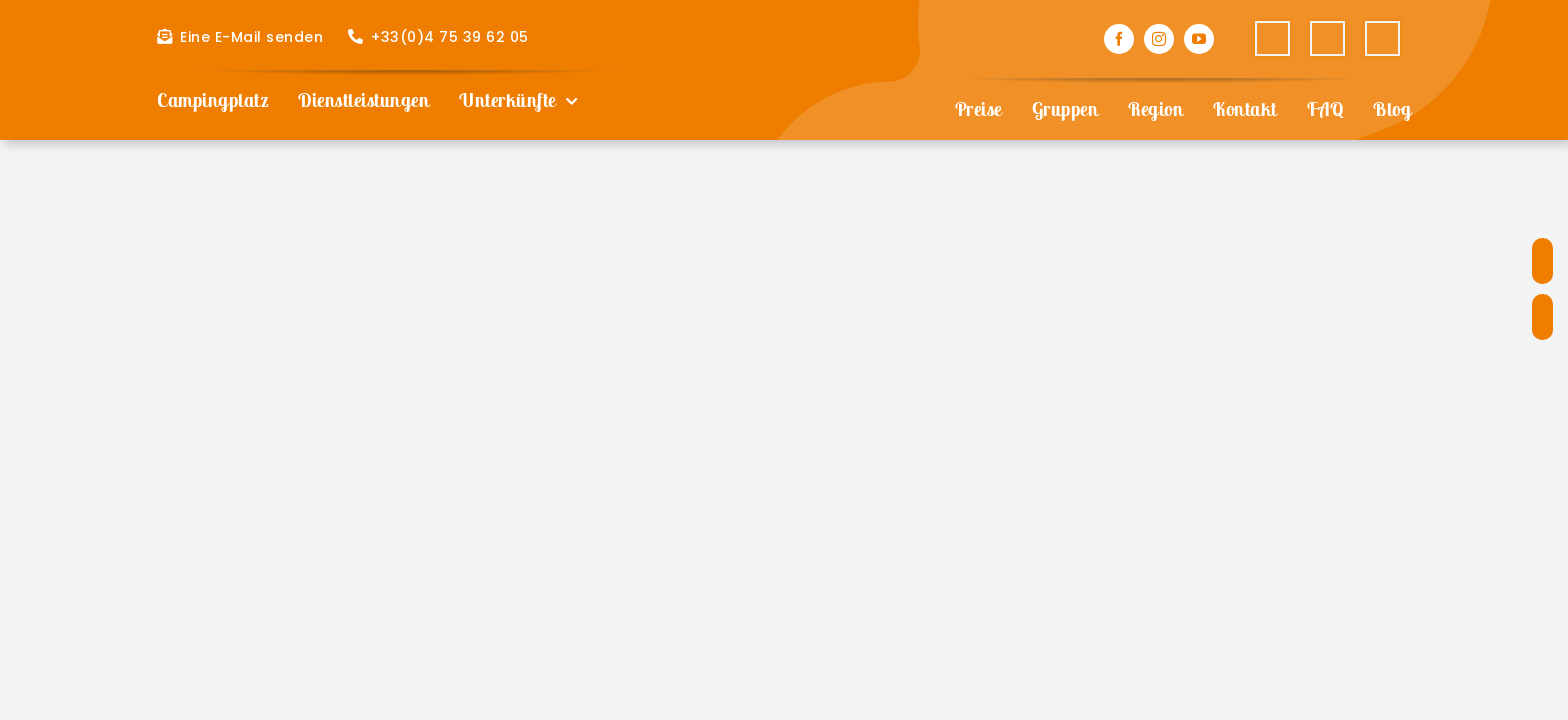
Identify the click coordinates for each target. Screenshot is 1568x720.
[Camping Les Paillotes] (784, 28)
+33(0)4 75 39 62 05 (450, 37)
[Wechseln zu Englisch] (1327, 39)
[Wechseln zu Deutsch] (1382, 39)
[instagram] (1159, 39)
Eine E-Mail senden (251, 37)
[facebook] (1119, 39)
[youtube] (1199, 39)
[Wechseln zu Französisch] (1272, 39)
